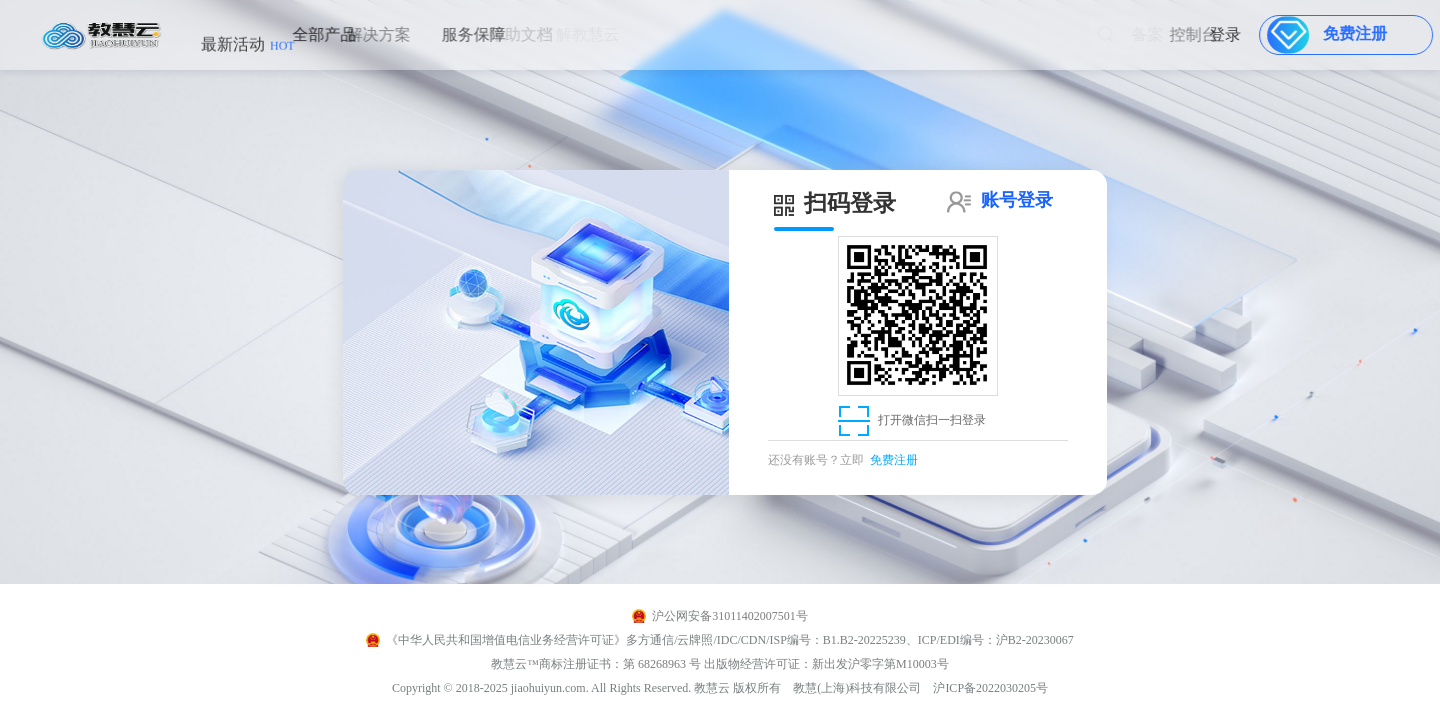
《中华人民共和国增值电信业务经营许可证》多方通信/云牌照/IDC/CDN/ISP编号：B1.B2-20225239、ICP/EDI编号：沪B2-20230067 (730, 640)
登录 (1234, 34)
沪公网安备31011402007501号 (730, 616)
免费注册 (894, 460)
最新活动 (248, 54)
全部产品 (309, 34)
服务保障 (452, 34)
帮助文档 (504, 34)
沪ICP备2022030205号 (990, 688)
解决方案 (355, 34)
